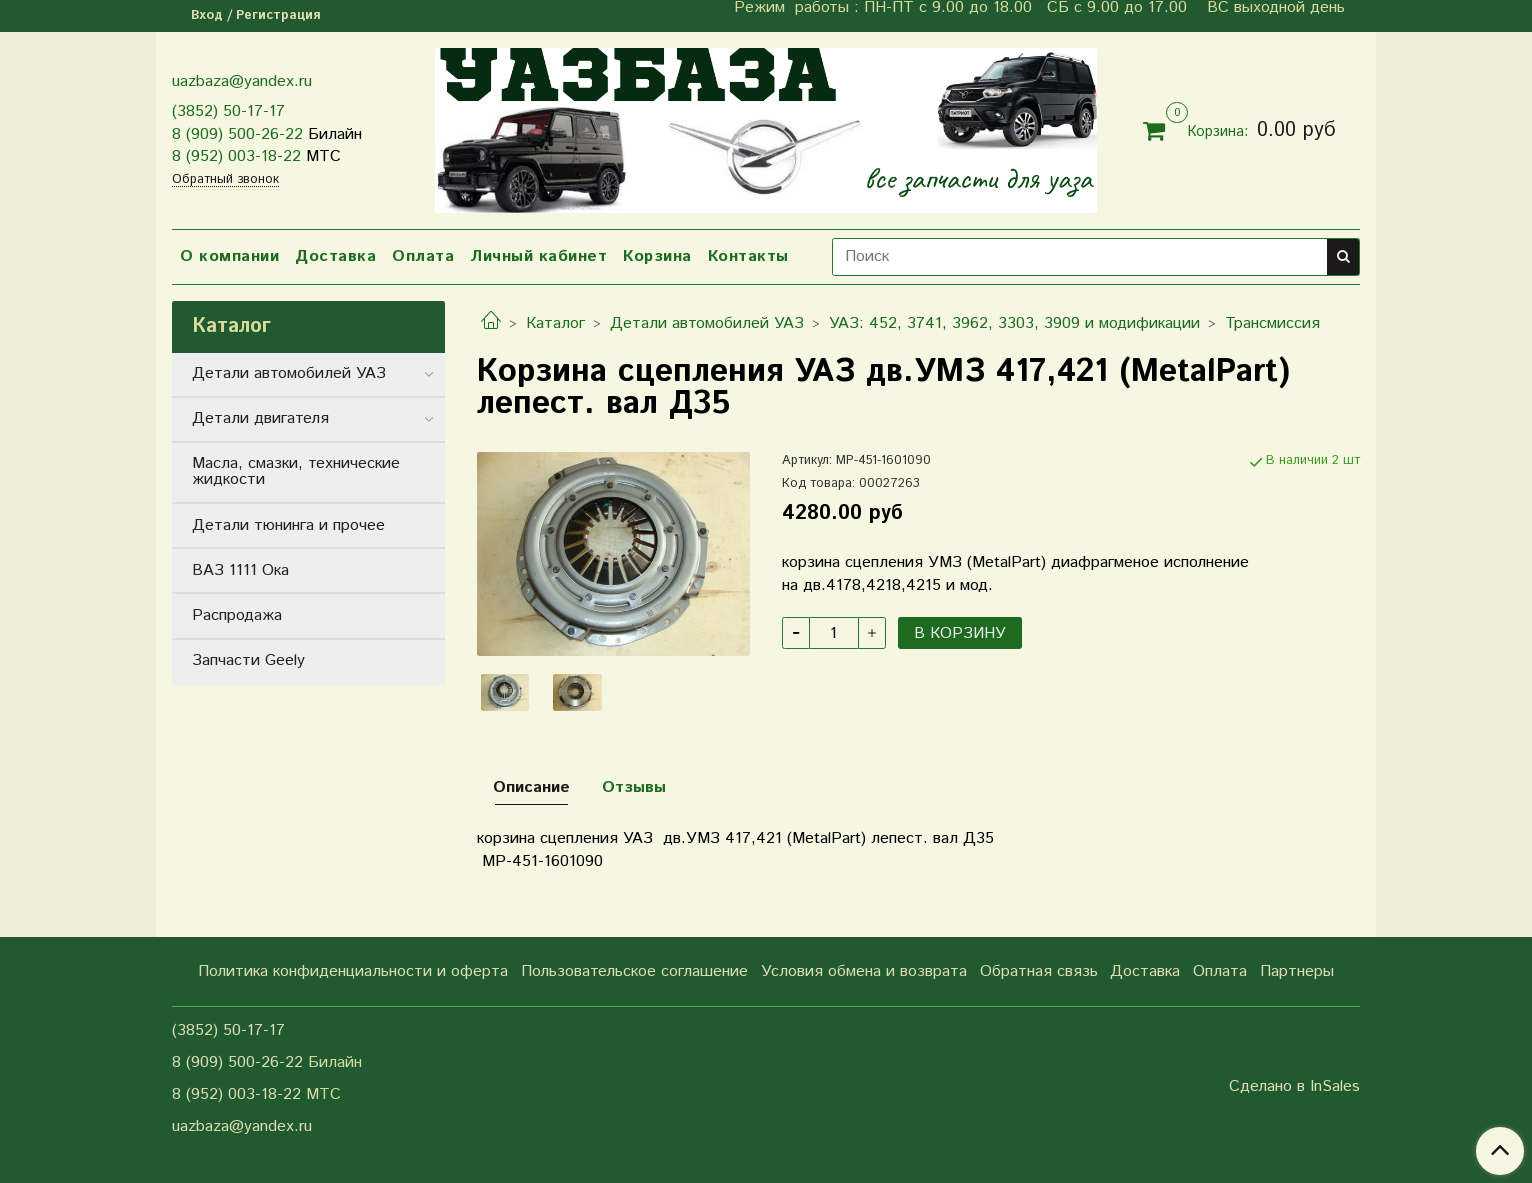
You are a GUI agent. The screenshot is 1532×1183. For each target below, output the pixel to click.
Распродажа (237, 615)
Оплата (423, 256)
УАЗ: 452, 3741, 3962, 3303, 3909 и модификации (1014, 323)
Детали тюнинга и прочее (288, 525)
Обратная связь (1039, 971)
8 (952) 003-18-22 (236, 156)
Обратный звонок (225, 180)
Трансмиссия (1272, 323)
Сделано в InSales (1294, 1087)
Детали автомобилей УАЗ (707, 323)
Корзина (657, 256)
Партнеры (1297, 971)
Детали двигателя (260, 418)
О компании (229, 256)
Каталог (555, 323)
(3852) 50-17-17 (228, 111)
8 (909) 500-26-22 (237, 134)
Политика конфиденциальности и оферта (353, 971)
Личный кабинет (538, 256)
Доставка (335, 256)
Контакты (748, 256)
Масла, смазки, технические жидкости (296, 471)
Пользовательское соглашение (634, 971)
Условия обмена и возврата (864, 971)
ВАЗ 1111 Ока (240, 570)
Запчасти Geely (248, 660)
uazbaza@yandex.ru (242, 81)
